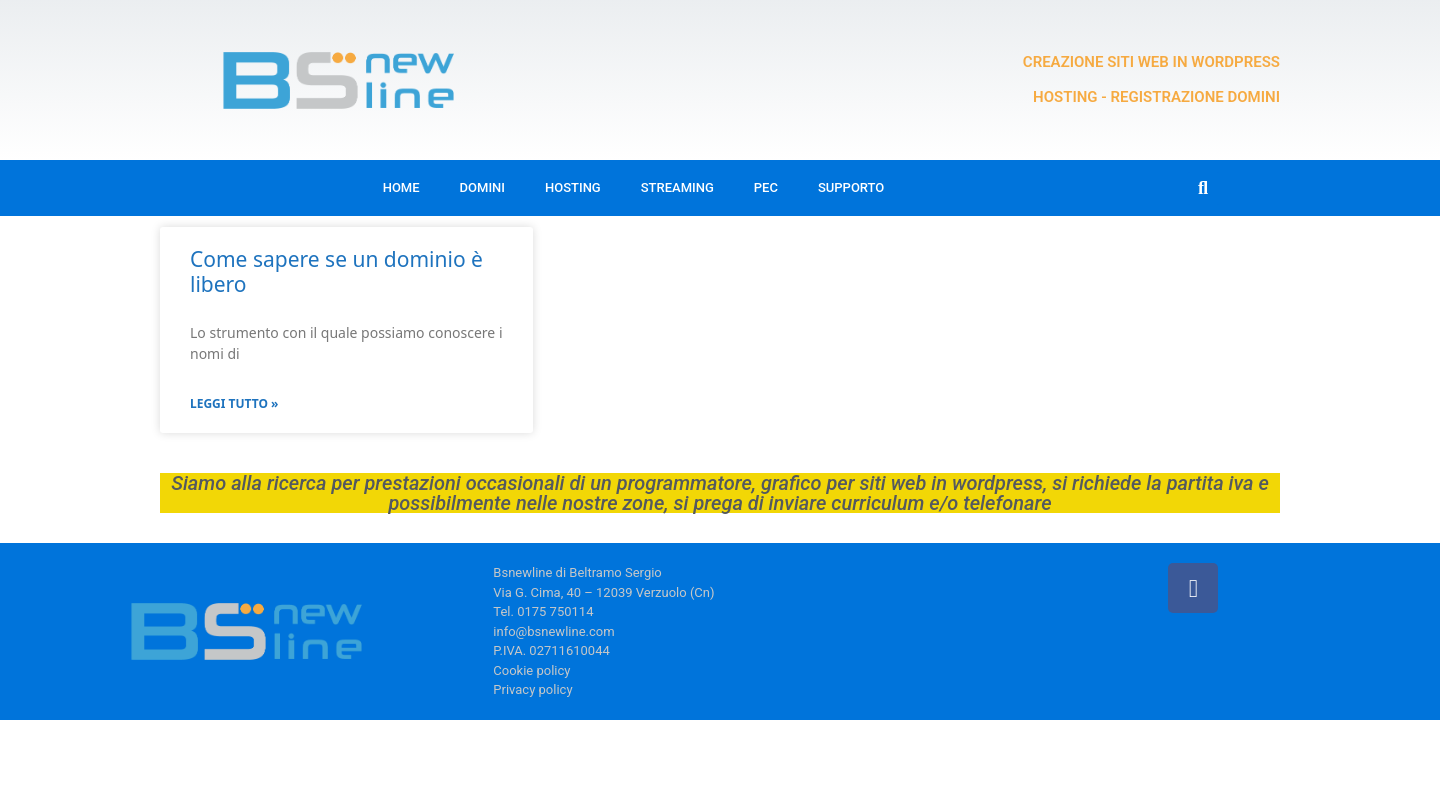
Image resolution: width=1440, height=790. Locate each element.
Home (401, 187)
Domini (482, 187)
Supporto (851, 187)
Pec (766, 187)
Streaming (677, 187)
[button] (1203, 188)
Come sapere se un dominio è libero (336, 271)
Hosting (573, 187)
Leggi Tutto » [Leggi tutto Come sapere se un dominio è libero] (234, 403)
